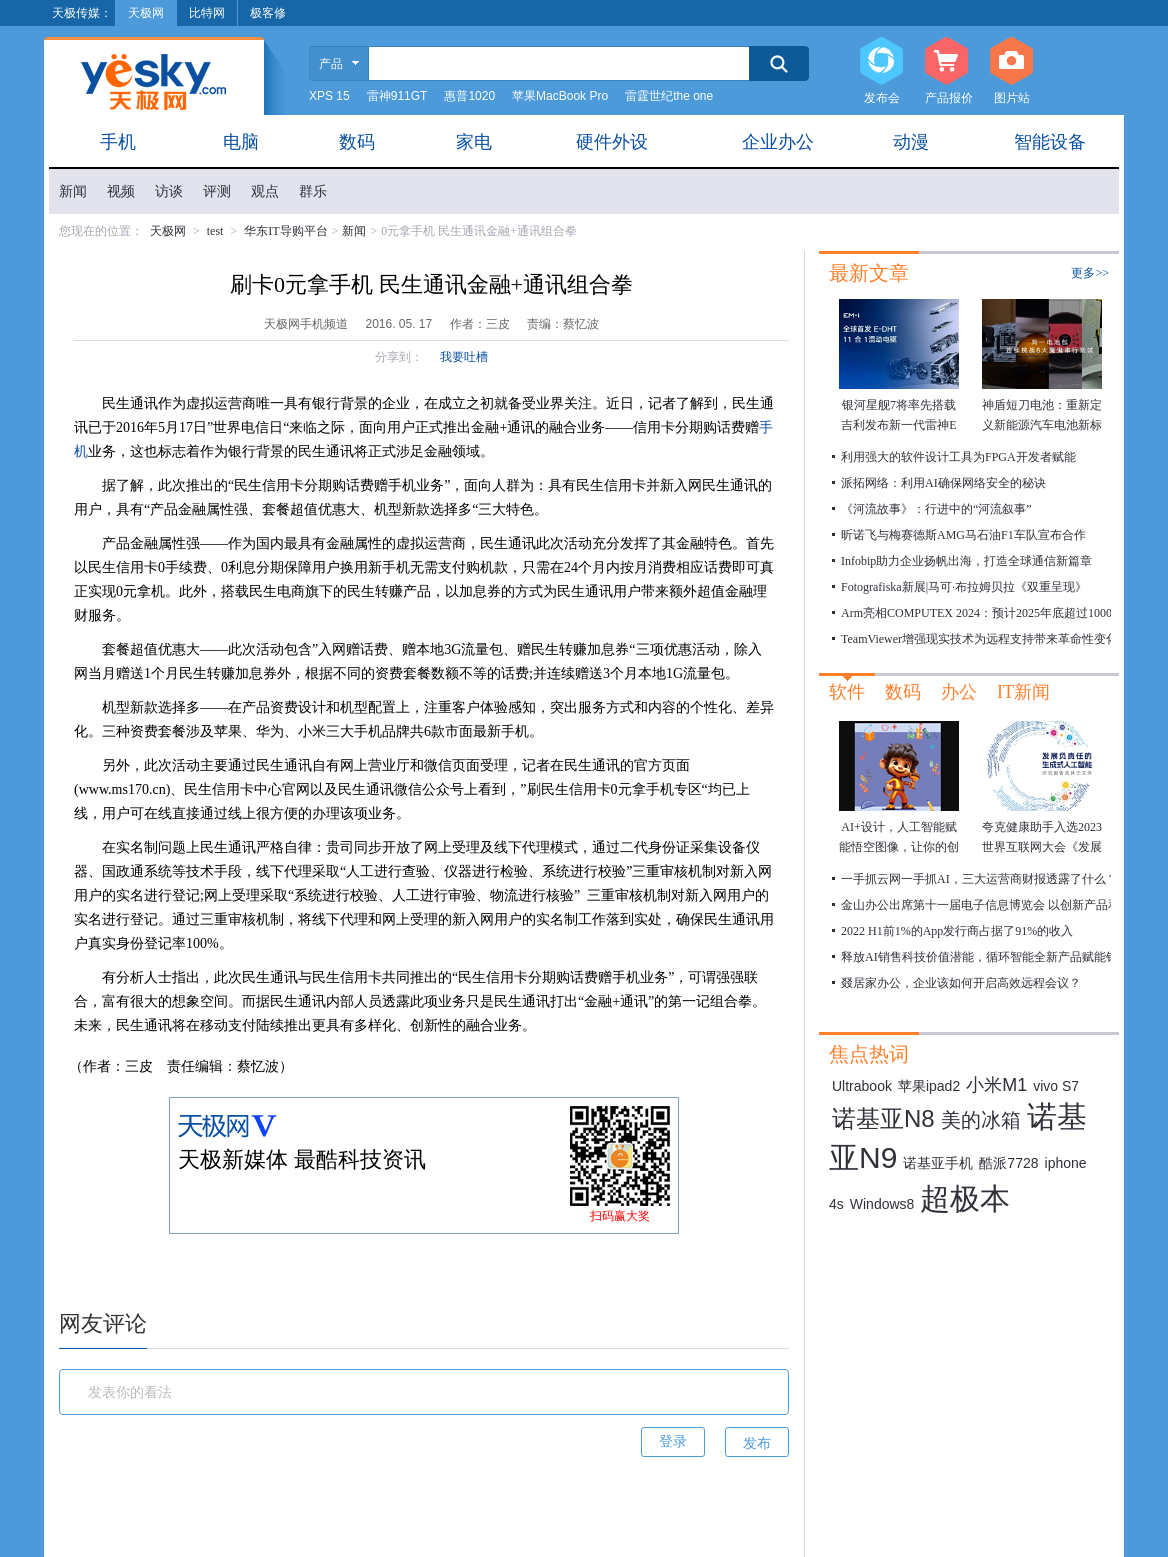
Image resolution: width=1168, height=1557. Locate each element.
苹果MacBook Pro (560, 96)
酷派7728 (1008, 1163)
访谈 (169, 191)
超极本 (965, 1198)
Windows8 (882, 1204)
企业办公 (778, 142)
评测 (217, 191)
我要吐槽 (464, 357)
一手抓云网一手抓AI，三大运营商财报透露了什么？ (979, 879)
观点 (265, 191)
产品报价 (946, 62)
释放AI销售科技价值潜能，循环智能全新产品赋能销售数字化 (1003, 957)
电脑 (241, 142)
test (215, 231)
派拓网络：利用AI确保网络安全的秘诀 (943, 483)
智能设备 (1050, 142)
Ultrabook (862, 1086)
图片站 (1011, 62)
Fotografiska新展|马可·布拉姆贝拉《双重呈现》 (964, 587)
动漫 (911, 142)
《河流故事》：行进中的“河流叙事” (936, 509)
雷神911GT (397, 96)
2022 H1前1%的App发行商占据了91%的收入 (957, 931)
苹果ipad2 (929, 1086)
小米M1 (996, 1085)
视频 (121, 191)
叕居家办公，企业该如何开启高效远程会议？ (961, 983)
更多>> (1090, 273)
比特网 (207, 13)
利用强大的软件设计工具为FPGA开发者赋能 (958, 457)
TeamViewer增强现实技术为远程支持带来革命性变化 (979, 639)
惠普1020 (469, 96)
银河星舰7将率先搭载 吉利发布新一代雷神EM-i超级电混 (898, 425)
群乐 (313, 191)
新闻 (73, 191)
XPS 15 (329, 96)
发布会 (881, 62)
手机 (118, 142)
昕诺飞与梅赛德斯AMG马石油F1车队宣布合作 (963, 535)
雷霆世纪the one (669, 96)
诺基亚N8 (883, 1118)
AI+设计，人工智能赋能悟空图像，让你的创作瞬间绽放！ (899, 847)
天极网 (168, 231)
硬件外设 (612, 142)
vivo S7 (1056, 1086)
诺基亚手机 (938, 1163)
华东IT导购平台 (285, 231)
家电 (474, 142)
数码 (357, 142)
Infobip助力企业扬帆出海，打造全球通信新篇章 (966, 561)
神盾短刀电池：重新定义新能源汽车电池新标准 (1042, 425)
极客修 (268, 13)
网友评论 (103, 1323)
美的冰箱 (981, 1120)
